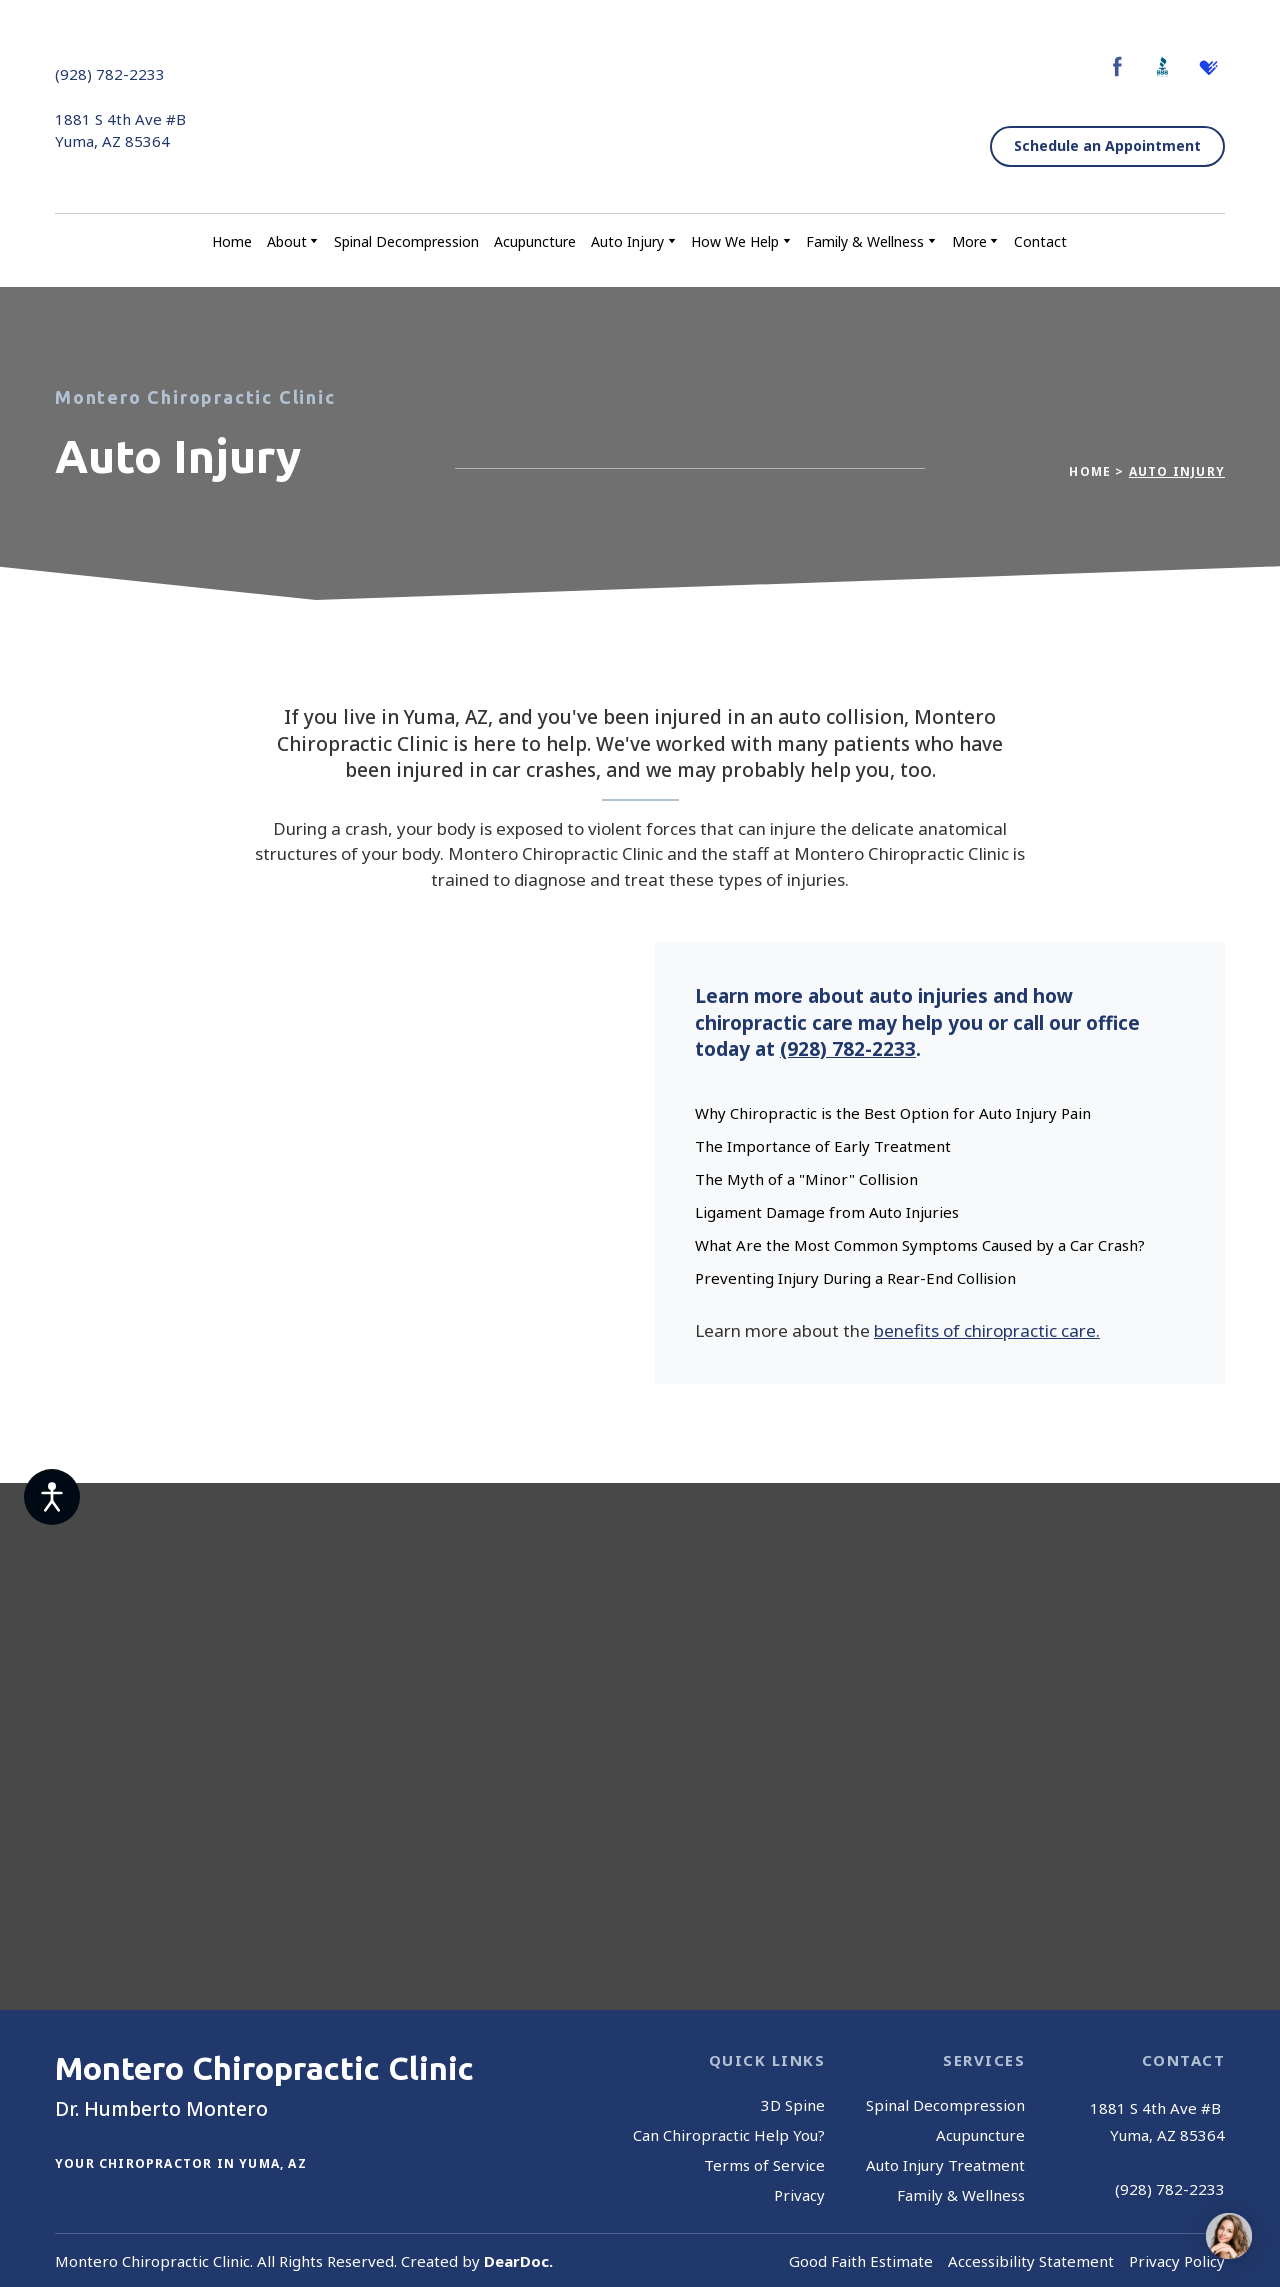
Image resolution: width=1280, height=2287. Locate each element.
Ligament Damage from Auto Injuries (827, 1212)
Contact (1040, 241)
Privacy (799, 2195)
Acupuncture (535, 241)
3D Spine (793, 2105)
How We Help (735, 241)
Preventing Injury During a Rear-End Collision (855, 1278)
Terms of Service (764, 2165)
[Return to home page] (634, 107)
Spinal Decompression (406, 241)
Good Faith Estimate (861, 2261)
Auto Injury (627, 241)
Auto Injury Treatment (945, 2165)
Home (232, 241)
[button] (1117, 66)
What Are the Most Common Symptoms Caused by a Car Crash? (920, 1245)
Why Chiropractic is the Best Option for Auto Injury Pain (893, 1113)
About (287, 241)
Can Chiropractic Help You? (729, 2135)
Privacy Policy (1177, 2261)
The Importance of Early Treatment (823, 1146)
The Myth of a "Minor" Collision (806, 1179)
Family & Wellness (865, 241)
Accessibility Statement (1031, 2261)
